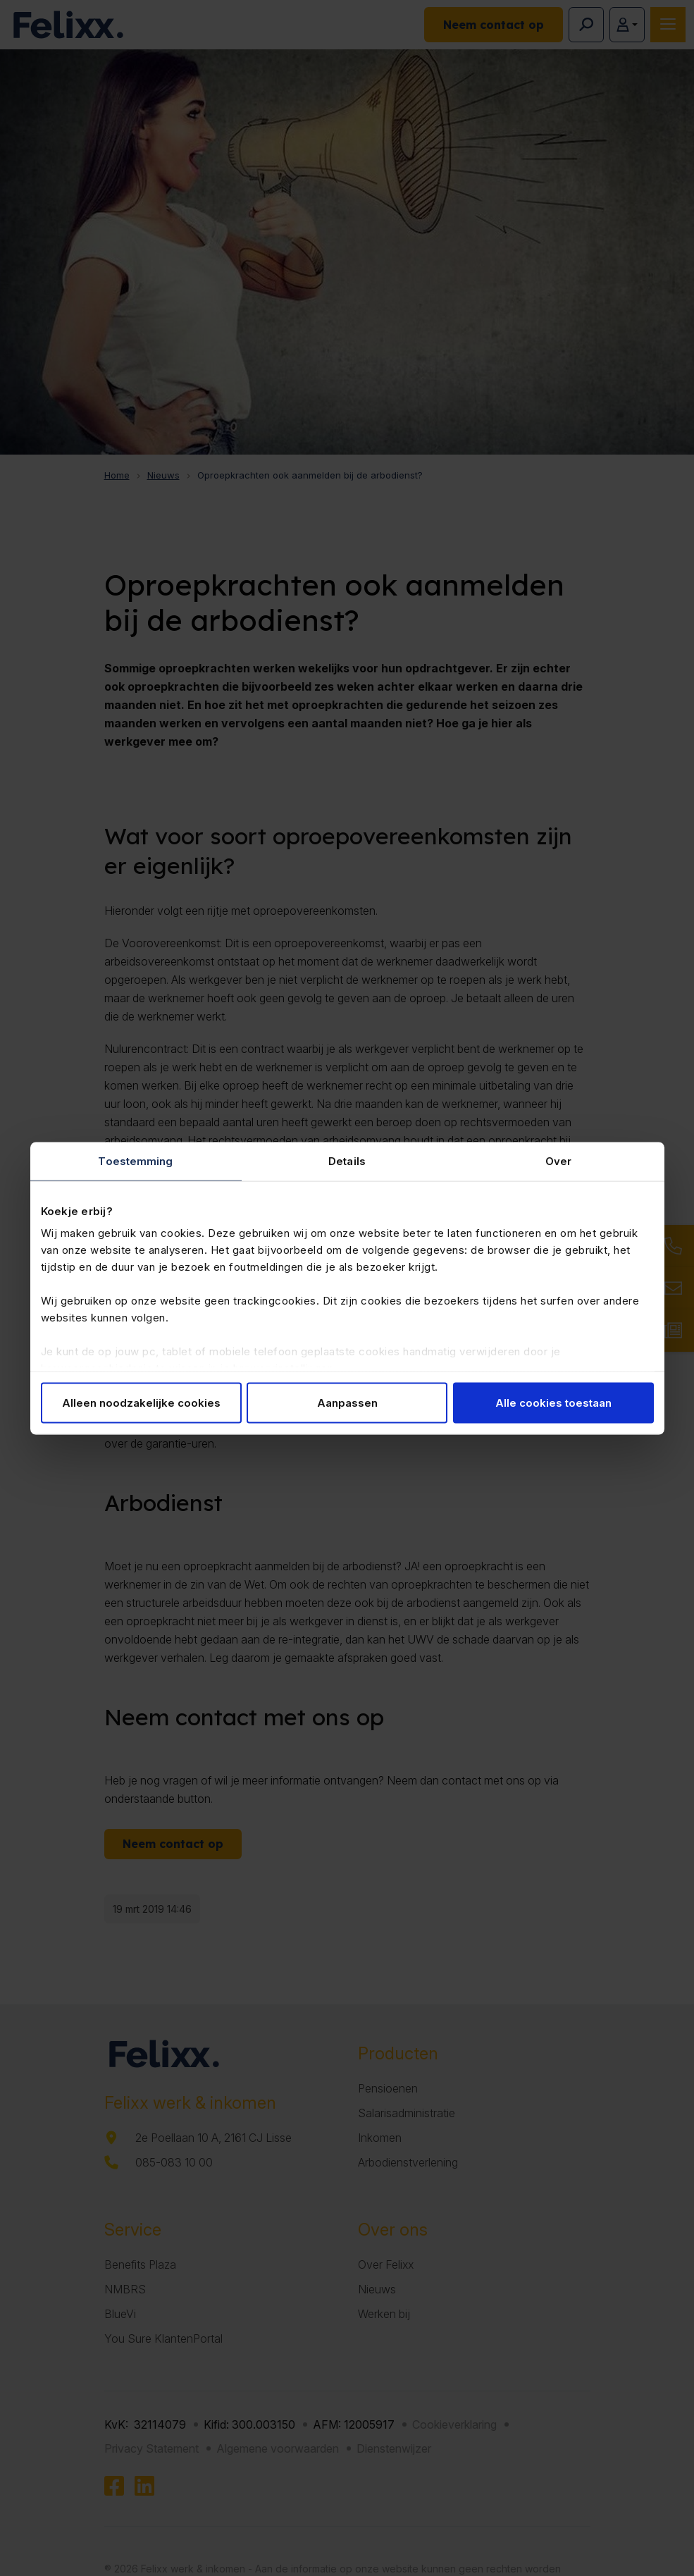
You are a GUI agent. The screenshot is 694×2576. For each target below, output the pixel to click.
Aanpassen (347, 1402)
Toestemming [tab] (135, 1160)
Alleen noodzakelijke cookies (141, 1402)
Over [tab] (558, 1160)
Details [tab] (347, 1160)
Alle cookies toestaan (553, 1402)
